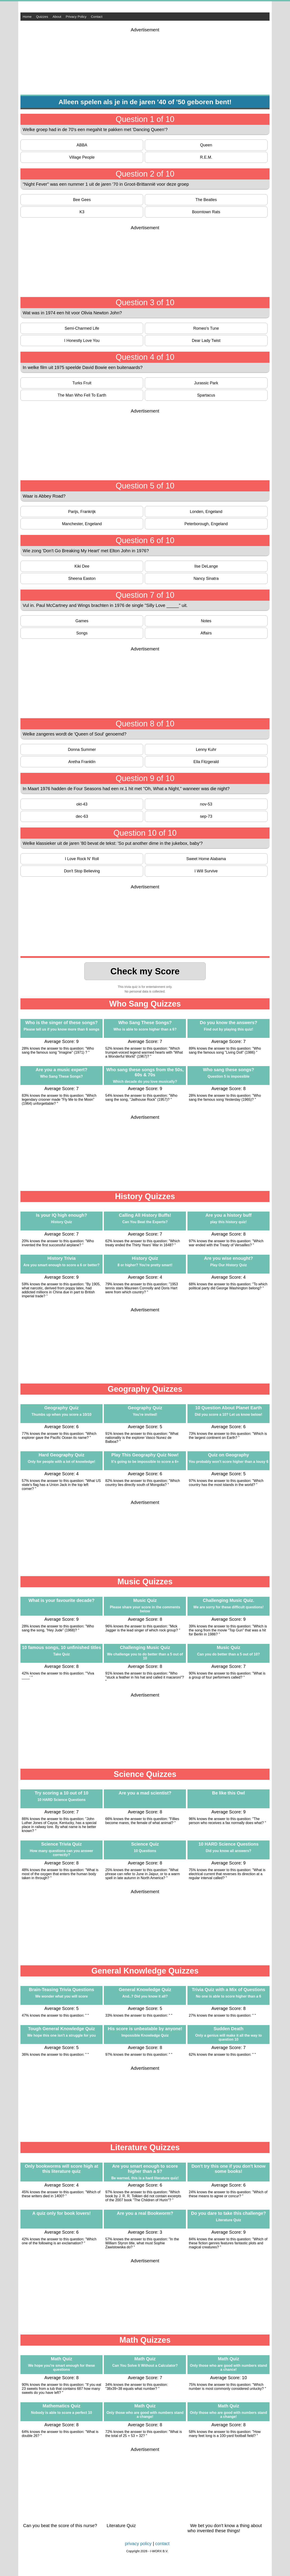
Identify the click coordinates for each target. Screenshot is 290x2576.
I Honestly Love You (82, 340)
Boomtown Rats (206, 212)
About (56, 16)
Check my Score (144, 971)
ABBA (82, 145)
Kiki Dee (82, 566)
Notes (206, 621)
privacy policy (138, 2543)
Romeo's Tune (206, 328)
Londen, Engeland (206, 511)
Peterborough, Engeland (206, 524)
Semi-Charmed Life (82, 328)
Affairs (206, 633)
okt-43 (81, 804)
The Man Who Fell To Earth (82, 395)
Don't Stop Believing (82, 871)
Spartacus (206, 395)
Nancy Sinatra (206, 578)
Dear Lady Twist (206, 340)
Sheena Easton (82, 578)
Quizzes (42, 16)
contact (162, 2543)
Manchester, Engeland (82, 524)
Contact (97, 16)
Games (81, 621)
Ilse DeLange (206, 566)
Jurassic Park (206, 383)
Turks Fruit (81, 383)
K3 (81, 212)
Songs (82, 633)
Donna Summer (82, 749)
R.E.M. (206, 157)
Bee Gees (82, 199)
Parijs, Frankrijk (82, 511)
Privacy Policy (76, 16)
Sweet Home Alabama (206, 859)
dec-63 (82, 816)
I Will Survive (206, 871)
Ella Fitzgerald (206, 762)
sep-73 (206, 816)
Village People (82, 157)
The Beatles (206, 199)
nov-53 (206, 804)
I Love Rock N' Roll (82, 859)
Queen (206, 145)
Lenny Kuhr (206, 749)
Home (27, 16)
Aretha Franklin (81, 762)
